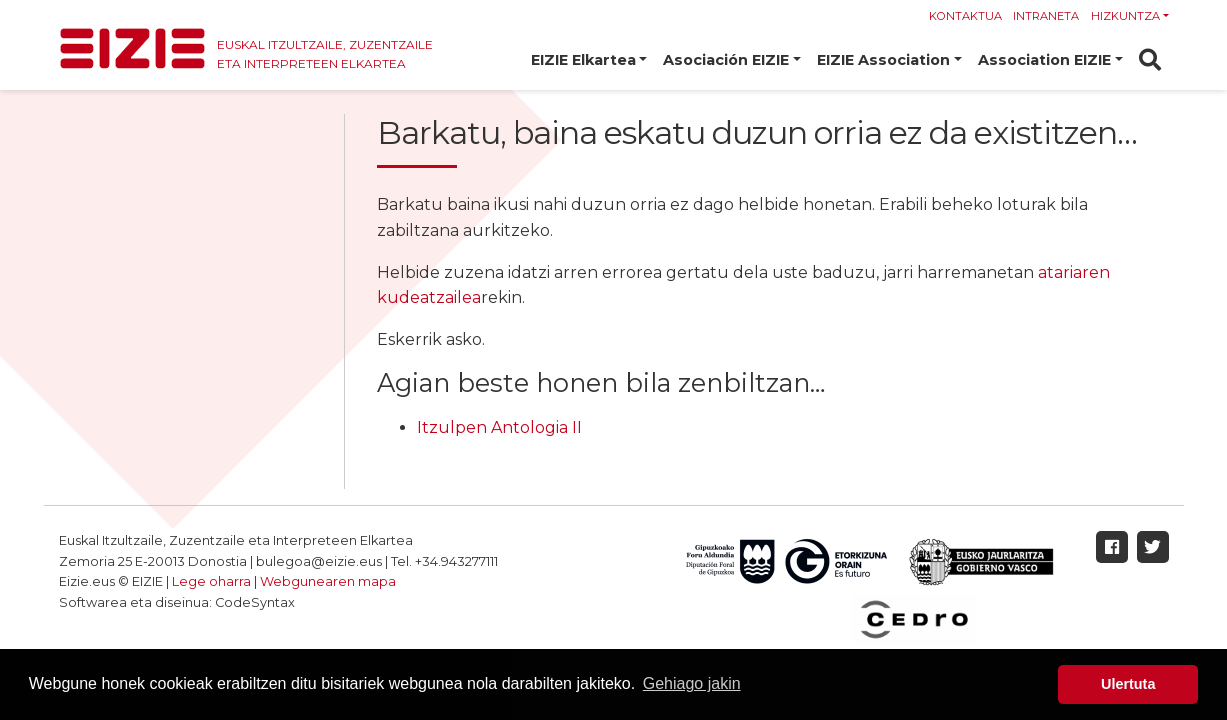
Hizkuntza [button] (1125, 16)
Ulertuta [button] (1128, 684)
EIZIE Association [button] (883, 60)
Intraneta (1046, 16)
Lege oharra (211, 581)
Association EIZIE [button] (1044, 60)
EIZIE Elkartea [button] (583, 60)
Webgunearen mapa (328, 581)
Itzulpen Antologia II (499, 427)
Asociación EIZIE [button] (726, 60)
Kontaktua (965, 16)
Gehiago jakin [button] (692, 683)
